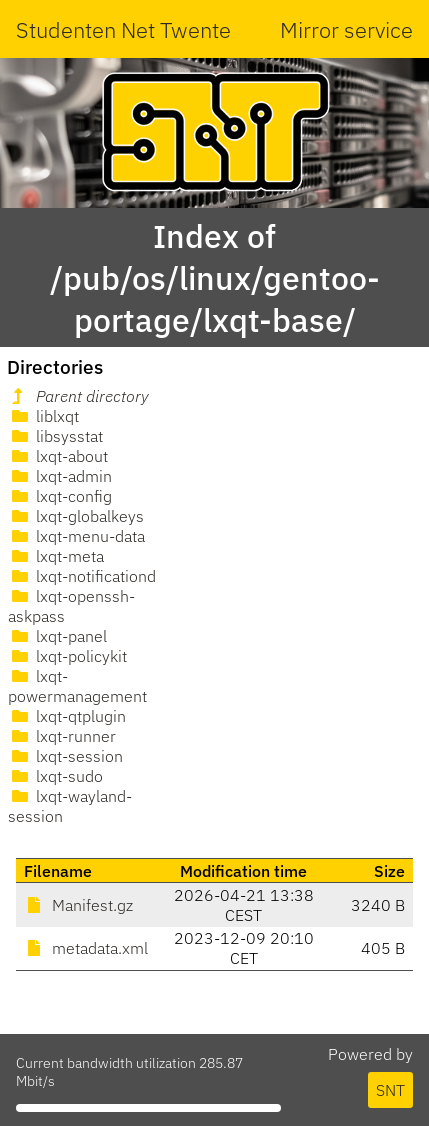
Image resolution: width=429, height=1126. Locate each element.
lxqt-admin (60, 476)
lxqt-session (65, 756)
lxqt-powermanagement (77, 686)
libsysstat (55, 436)
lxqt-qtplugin (67, 716)
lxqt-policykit (67, 656)
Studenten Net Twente (123, 29)
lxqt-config (60, 496)
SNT (390, 1090)
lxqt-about (58, 456)
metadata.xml (86, 948)
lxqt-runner (62, 736)
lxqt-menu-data (76, 536)
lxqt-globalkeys (76, 516)
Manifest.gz (78, 905)
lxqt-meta (56, 556)
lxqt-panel (57, 636)
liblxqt (43, 416)
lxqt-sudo (55, 776)
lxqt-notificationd (82, 576)
